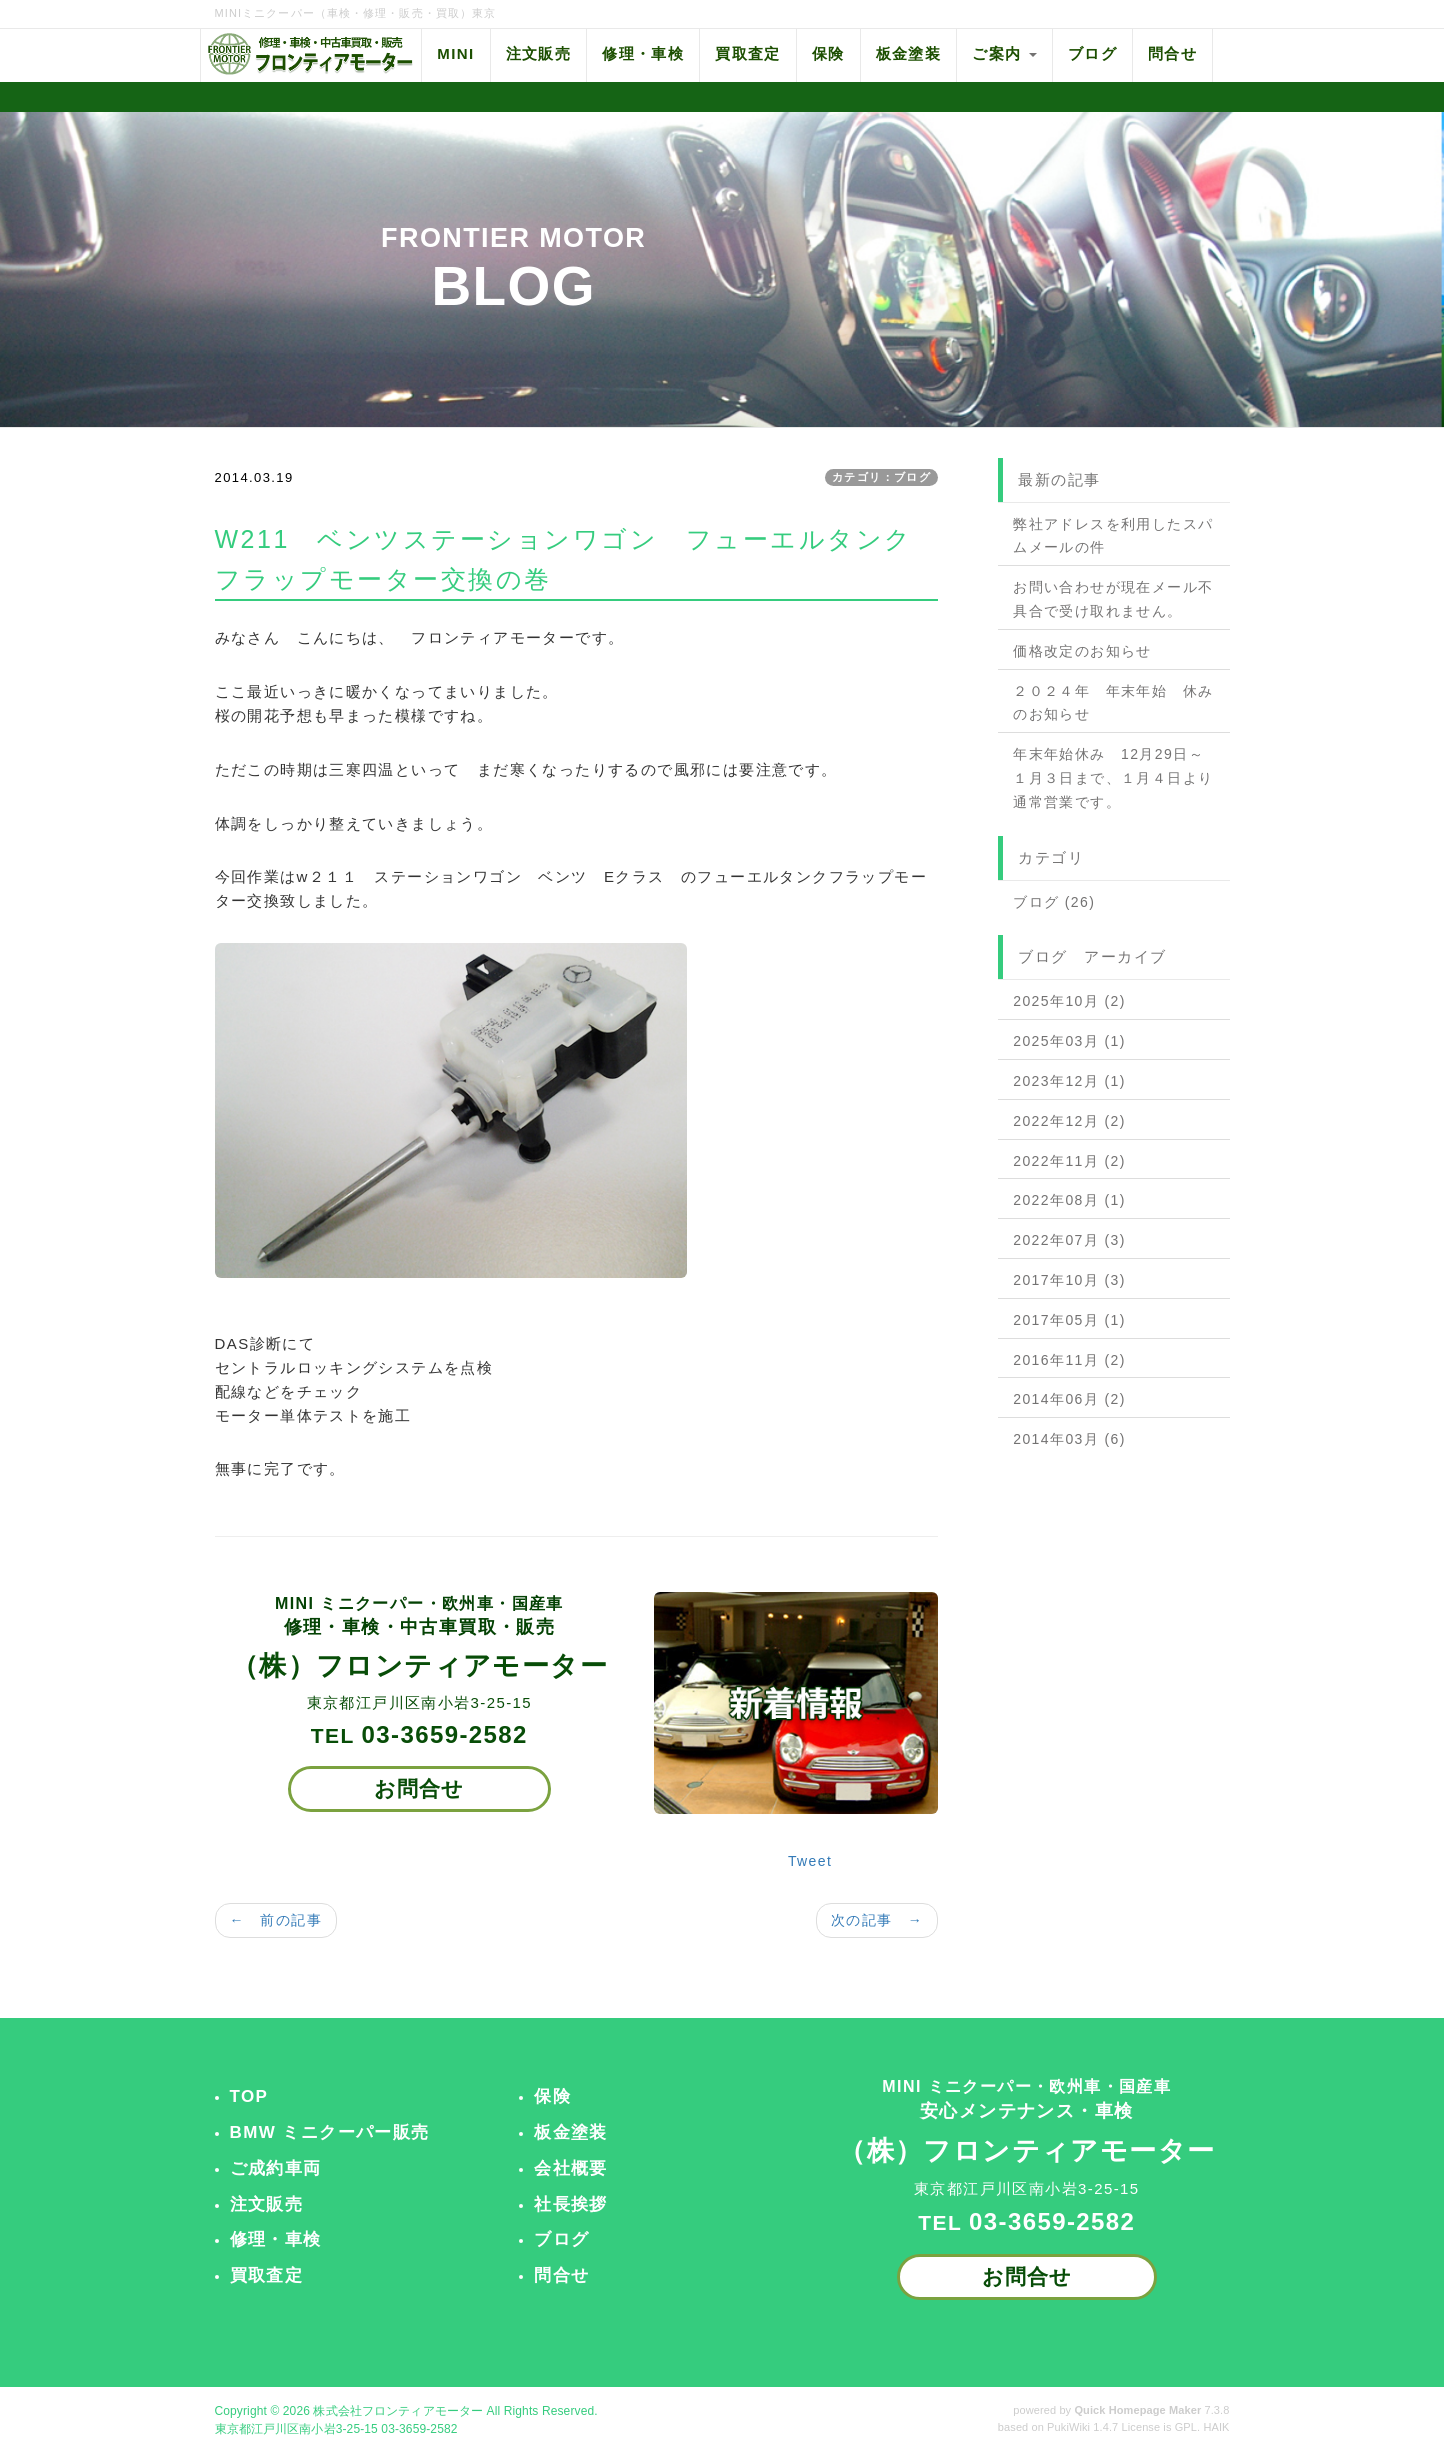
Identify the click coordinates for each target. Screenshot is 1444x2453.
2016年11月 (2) (1069, 1360)
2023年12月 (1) (1069, 1081)
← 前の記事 (276, 1920)
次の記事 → (877, 1920)
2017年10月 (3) (1069, 1280)
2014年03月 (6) (1069, 1439)
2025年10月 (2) (1069, 1001)
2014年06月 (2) (1069, 1399)
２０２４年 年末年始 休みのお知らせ (1113, 703)
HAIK (1216, 2427)
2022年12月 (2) (1069, 1121)
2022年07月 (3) (1069, 1240)
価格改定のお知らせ (1082, 651)
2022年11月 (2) (1069, 1161)
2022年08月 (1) (1069, 1200)
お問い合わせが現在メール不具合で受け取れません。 (1113, 599)
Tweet (810, 1861)
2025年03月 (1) (1069, 1041)
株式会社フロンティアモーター (398, 2411)
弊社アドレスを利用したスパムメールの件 (1113, 536)
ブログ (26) (1054, 902)
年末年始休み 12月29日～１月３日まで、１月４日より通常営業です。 (1113, 778)
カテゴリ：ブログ (881, 477)
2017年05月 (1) (1069, 1320)
